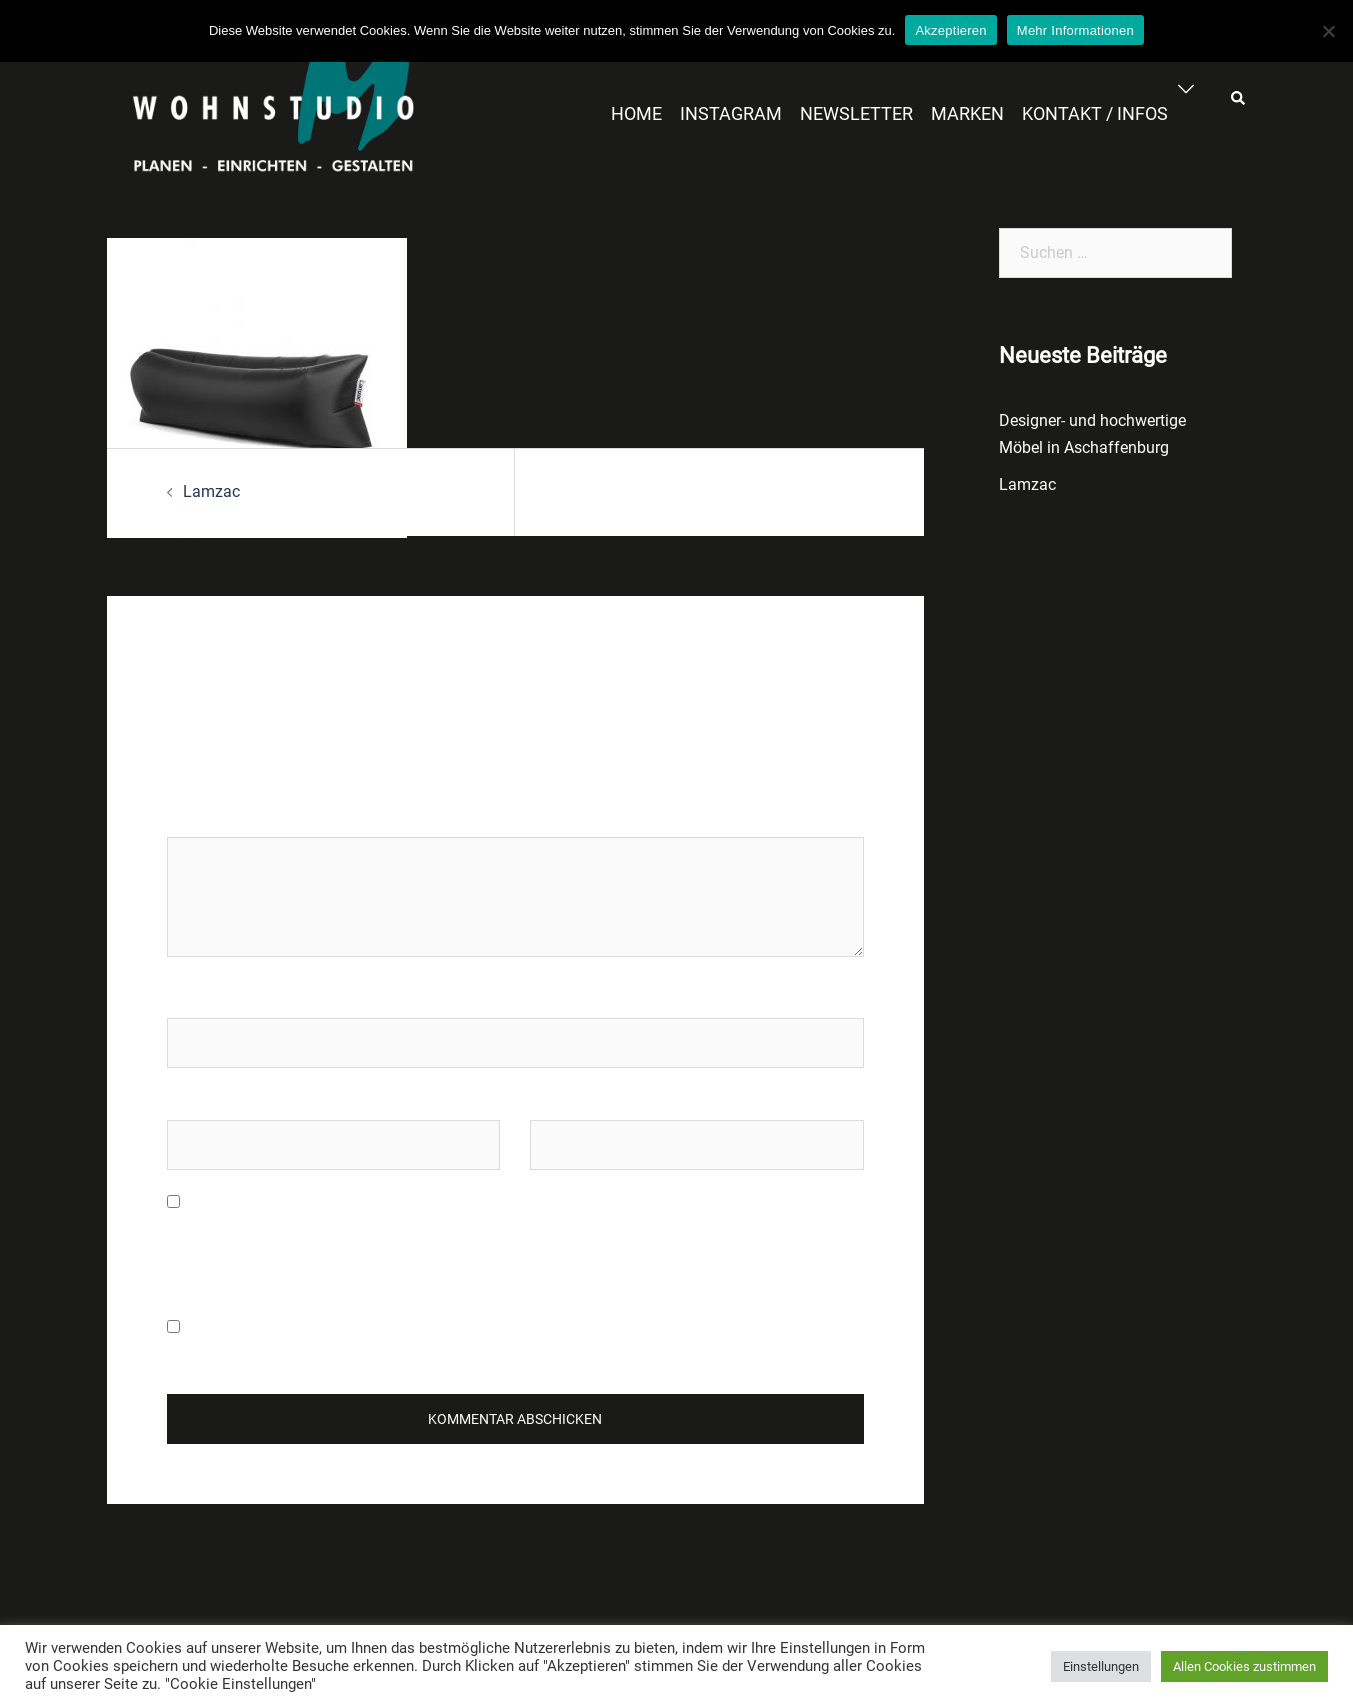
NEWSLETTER (856, 113)
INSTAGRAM (731, 113)
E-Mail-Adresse (219, 1100)
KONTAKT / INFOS (1095, 113)
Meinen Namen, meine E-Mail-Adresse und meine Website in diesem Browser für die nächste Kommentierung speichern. (489, 1243)
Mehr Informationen (1075, 30)
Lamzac (211, 491)
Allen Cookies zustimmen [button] (1244, 1666)
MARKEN (967, 113)
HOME (636, 113)
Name (188, 998)
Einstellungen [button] (1101, 1666)
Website (558, 1100)
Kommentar (214, 817)
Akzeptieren (950, 30)
